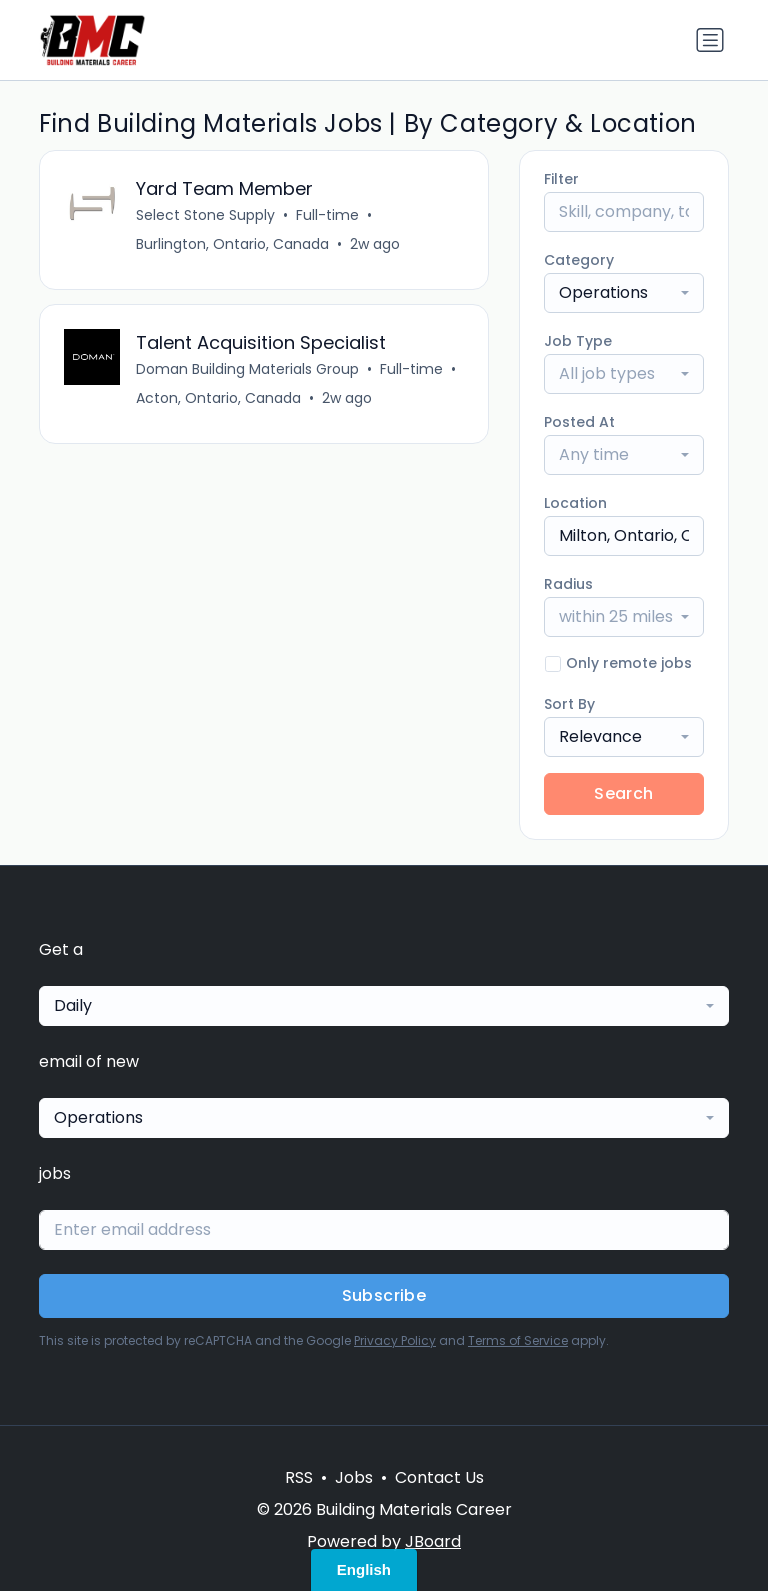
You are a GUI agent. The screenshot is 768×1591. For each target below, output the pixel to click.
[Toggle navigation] (710, 40)
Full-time (327, 215)
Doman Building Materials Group (247, 369)
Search (623, 793)
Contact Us (439, 1477)
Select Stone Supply (205, 215)
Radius (568, 584)
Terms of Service (518, 1340)
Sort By (569, 704)
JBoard (433, 1541)
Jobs (354, 1477)
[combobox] (624, 293)
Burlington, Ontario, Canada (232, 244)
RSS (299, 1477)
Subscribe (384, 1295)
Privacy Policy (395, 1340)
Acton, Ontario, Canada (218, 398)
